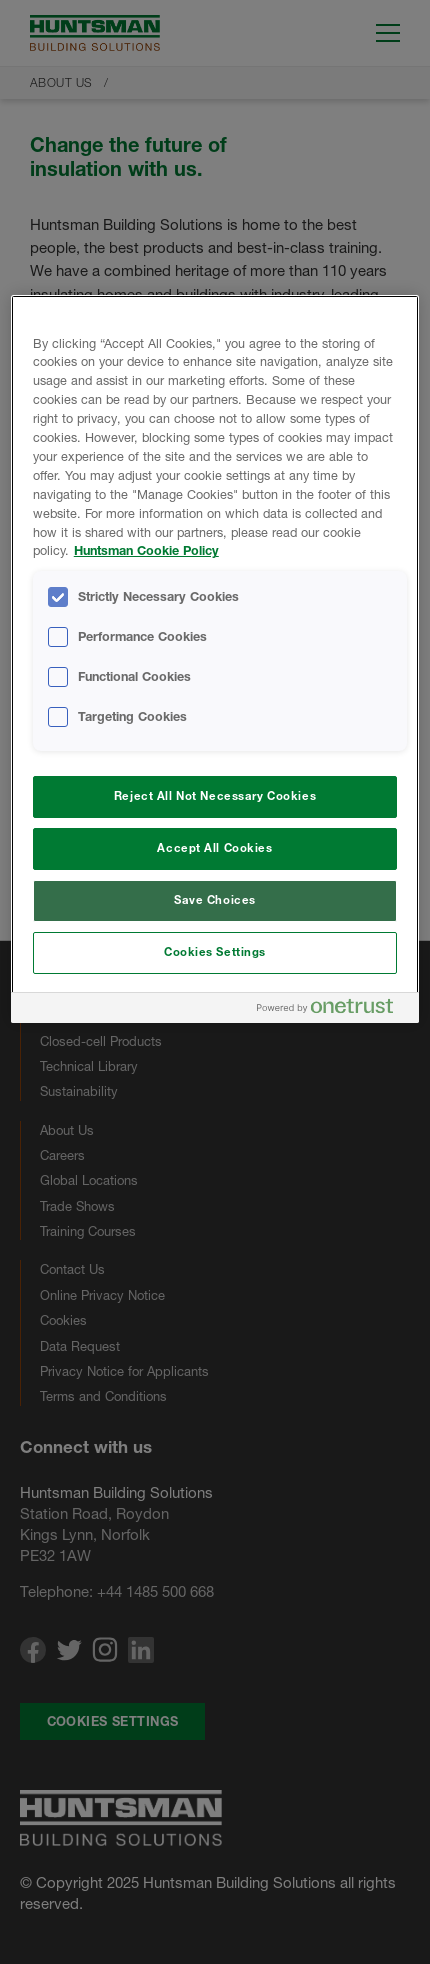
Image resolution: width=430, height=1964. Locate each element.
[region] (215, 659)
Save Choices (215, 900)
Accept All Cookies (214, 848)
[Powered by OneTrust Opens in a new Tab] (333, 1010)
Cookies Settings (215, 952)
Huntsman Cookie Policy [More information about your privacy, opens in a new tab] (146, 550)
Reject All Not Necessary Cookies (215, 796)
